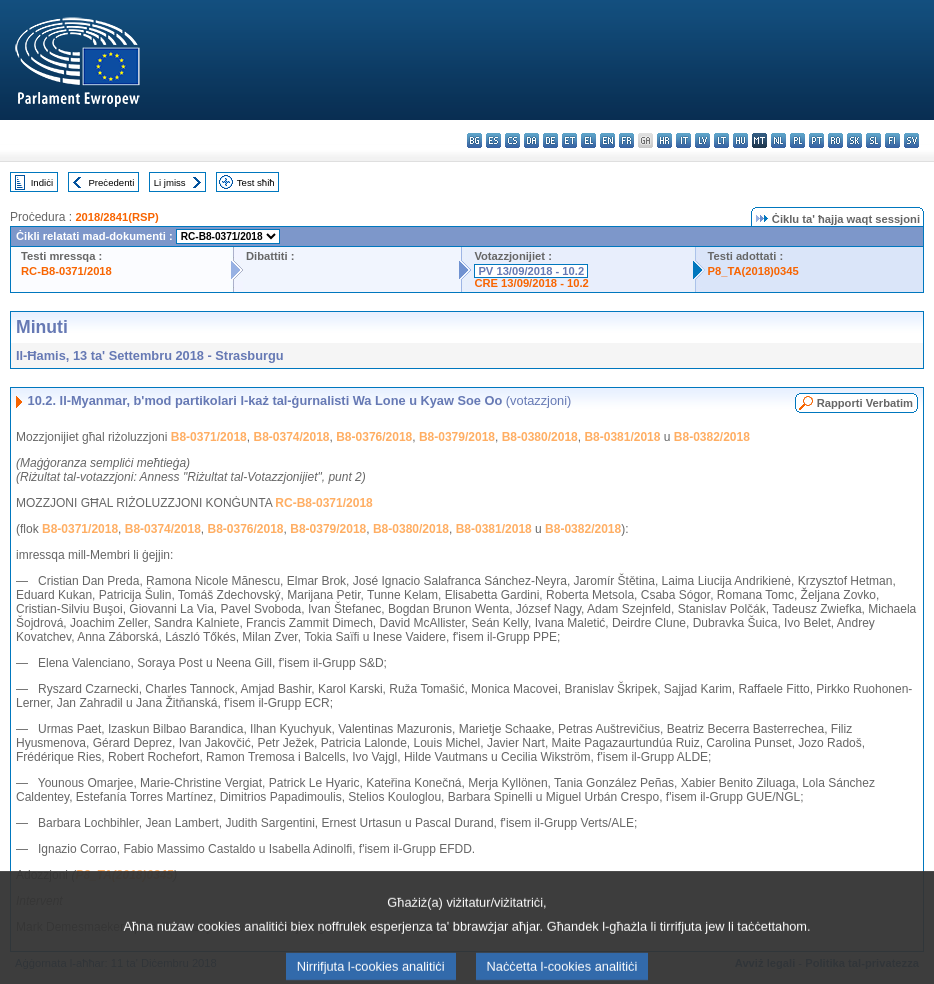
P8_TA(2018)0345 (753, 271)
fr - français (626, 140)
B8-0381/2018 (622, 437)
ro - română (835, 140)
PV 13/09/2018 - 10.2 (531, 271)
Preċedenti (111, 182)
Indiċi (42, 182)
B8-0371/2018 (209, 437)
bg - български (474, 140)
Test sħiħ (256, 182)
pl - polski (797, 140)
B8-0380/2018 (540, 437)
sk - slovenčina (854, 140)
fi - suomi (892, 140)
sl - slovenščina (873, 140)
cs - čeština (512, 140)
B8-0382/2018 (712, 437)
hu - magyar (740, 140)
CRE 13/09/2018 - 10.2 (531, 283)
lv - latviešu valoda (702, 140)
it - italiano (683, 140)
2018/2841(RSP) (116, 217)
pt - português (816, 140)
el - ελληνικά (588, 140)
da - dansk (531, 140)
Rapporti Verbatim (865, 403)
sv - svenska (911, 140)
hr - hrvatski (664, 140)
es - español (493, 140)
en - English (607, 140)
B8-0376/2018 (374, 437)
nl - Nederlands (778, 140)
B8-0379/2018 (457, 437)
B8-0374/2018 (291, 437)
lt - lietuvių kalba (721, 140)
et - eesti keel (569, 140)
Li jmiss (170, 182)
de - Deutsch (550, 140)
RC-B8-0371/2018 (66, 271)
